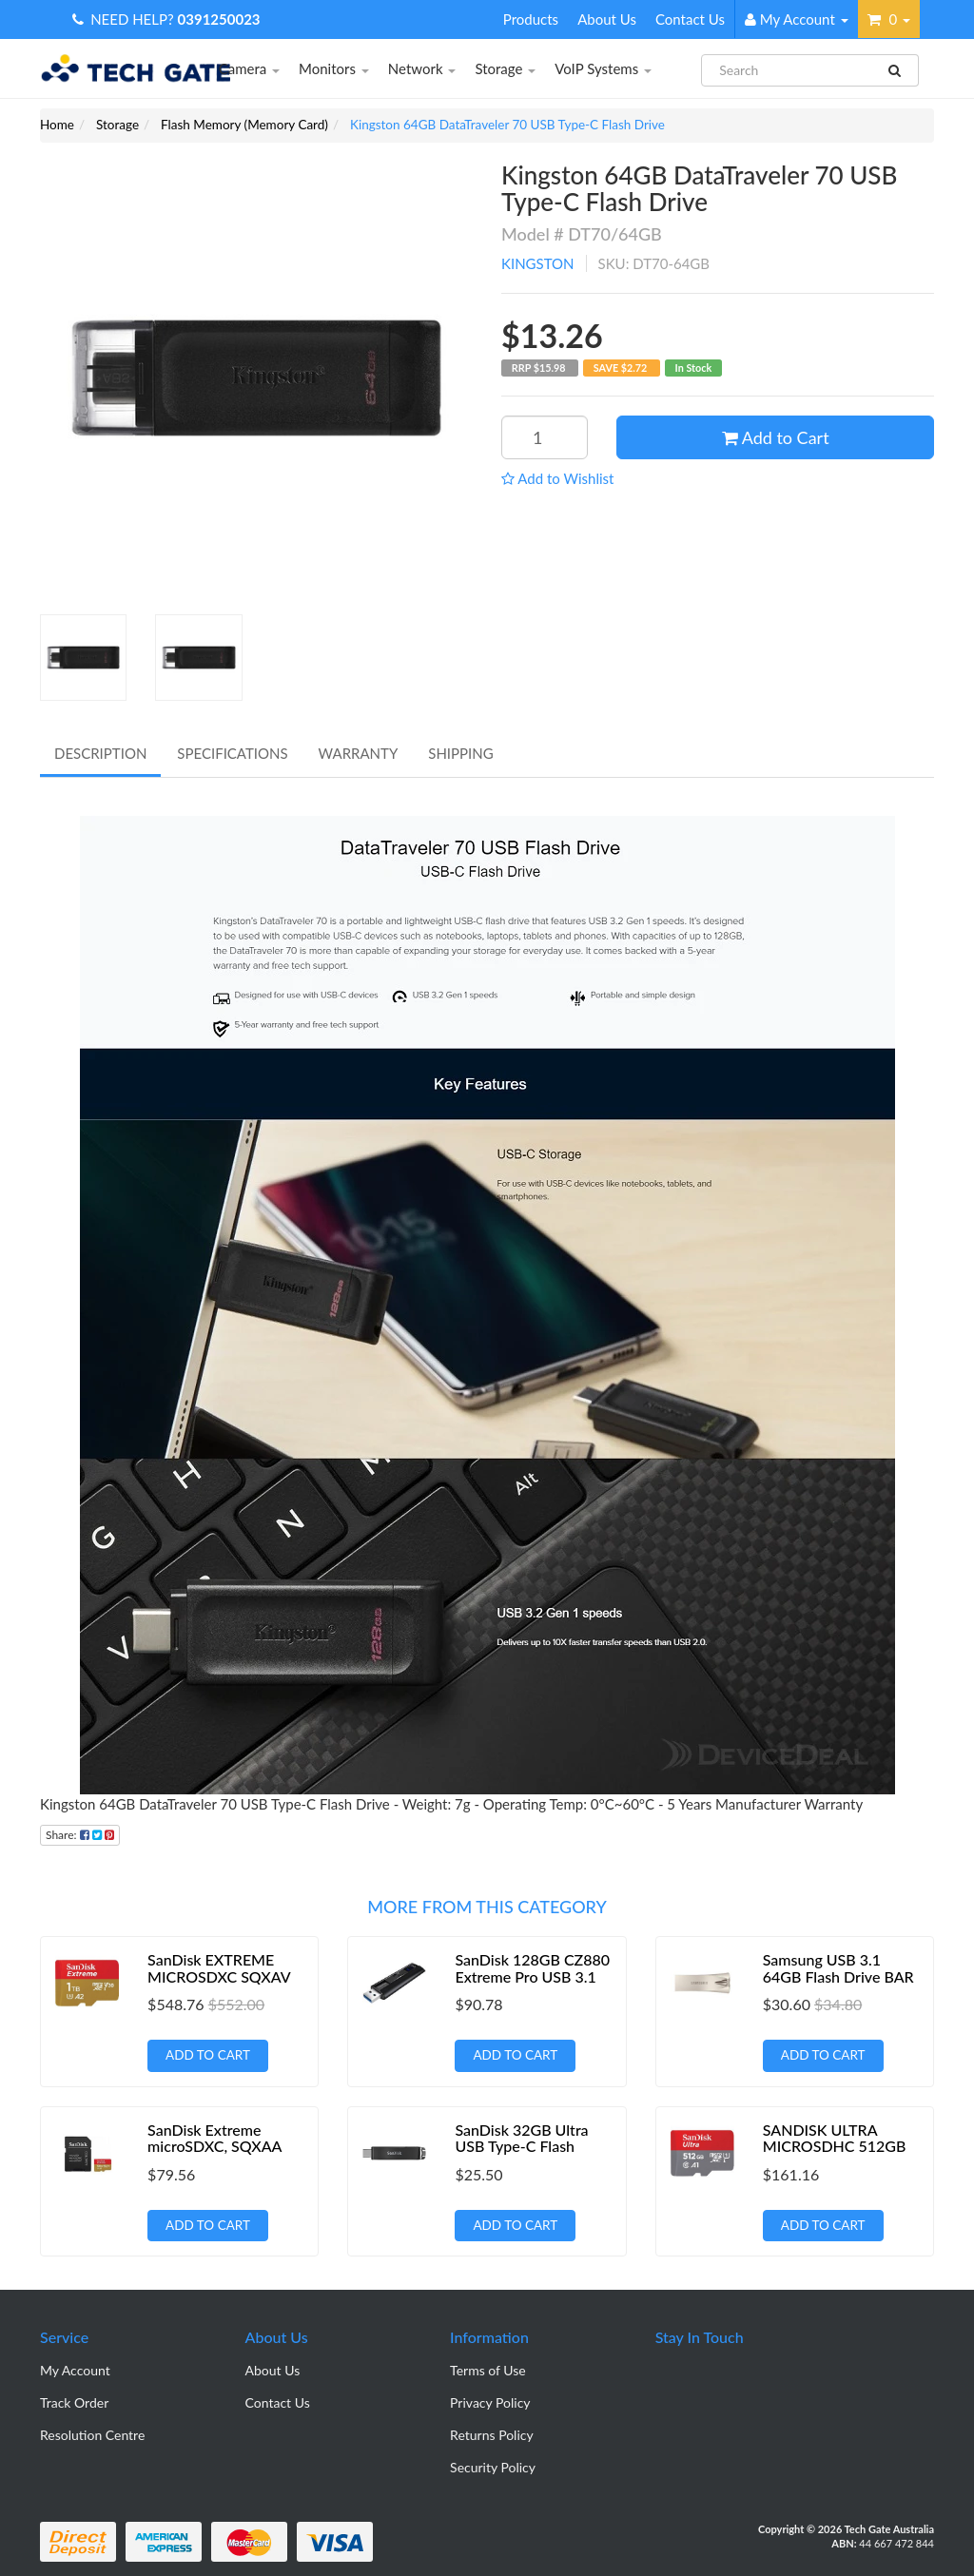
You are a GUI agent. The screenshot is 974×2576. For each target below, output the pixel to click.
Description (100, 753)
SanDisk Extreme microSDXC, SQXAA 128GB (214, 2146)
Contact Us (690, 19)
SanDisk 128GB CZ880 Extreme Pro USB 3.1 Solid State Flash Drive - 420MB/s (532, 1984)
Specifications (232, 753)
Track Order (74, 2402)
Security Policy (493, 2467)
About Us (606, 19)
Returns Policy (492, 2435)
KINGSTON (538, 263)
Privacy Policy (490, 2402)
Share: (80, 1835)
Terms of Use (488, 2370)
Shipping (460, 753)
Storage (505, 68)
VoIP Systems (603, 68)
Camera (249, 68)
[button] (557, 478)
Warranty (359, 753)
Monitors (334, 68)
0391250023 (219, 19)
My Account (75, 2370)
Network (422, 68)
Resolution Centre (92, 2435)
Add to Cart (775, 437)
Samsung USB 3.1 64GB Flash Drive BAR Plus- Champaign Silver (839, 1976)
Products (530, 19)
